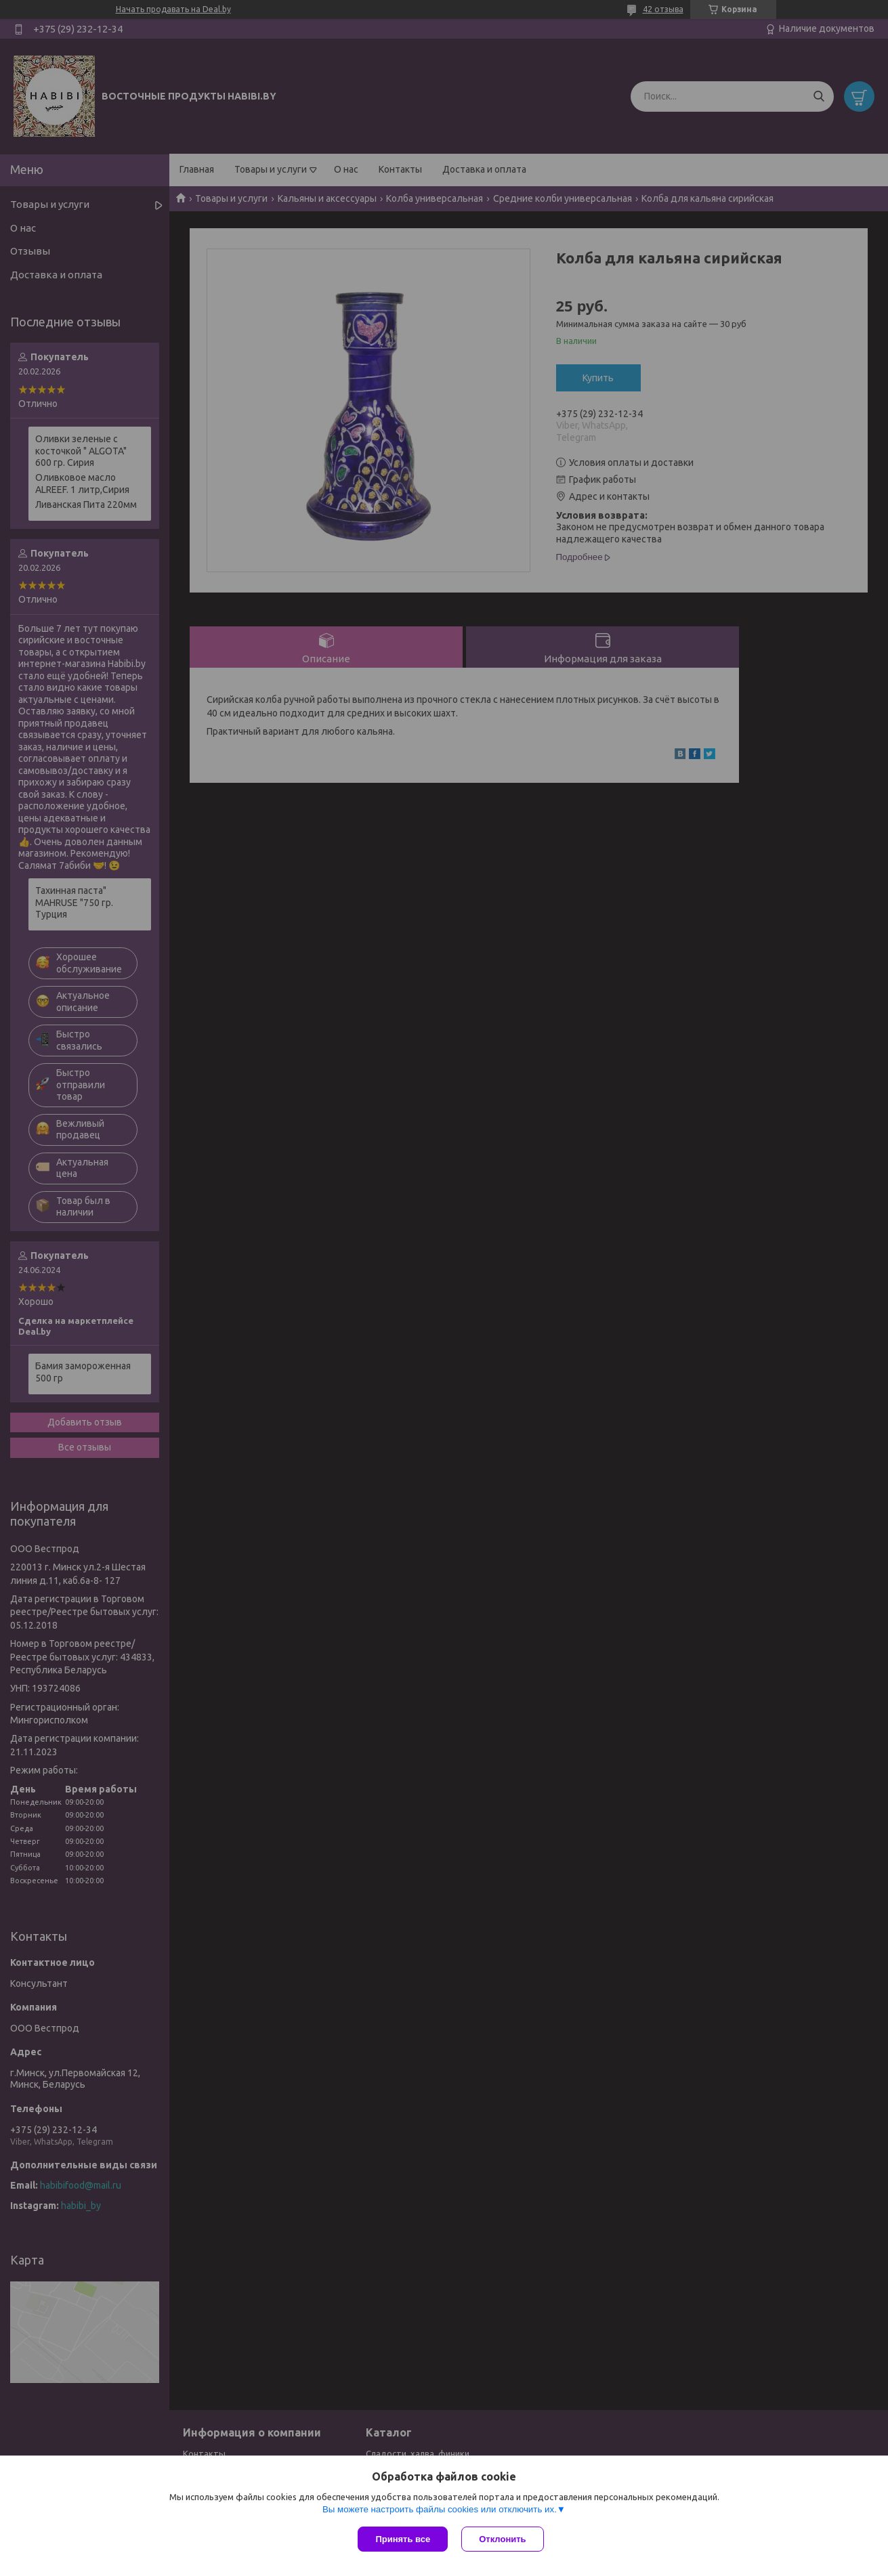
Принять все (402, 2539)
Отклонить (502, 2539)
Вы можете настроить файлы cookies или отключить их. (439, 2509)
